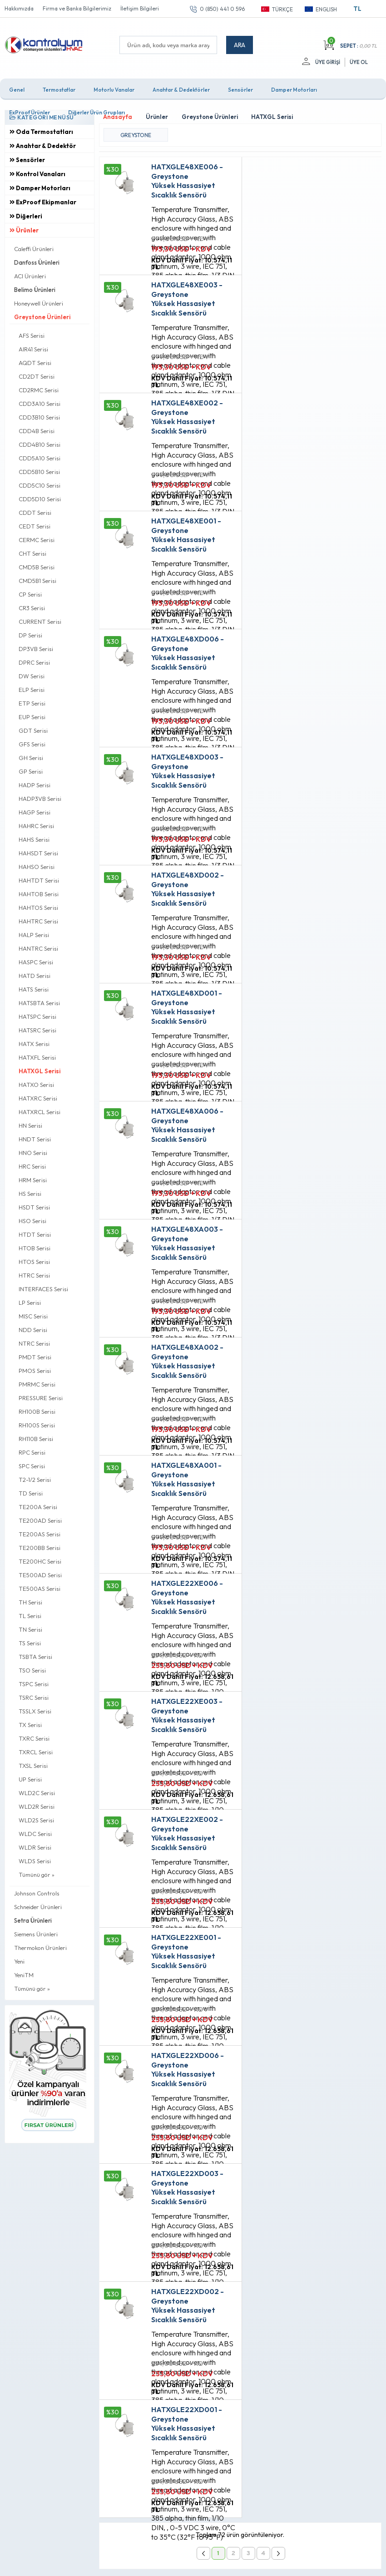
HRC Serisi (32, 1166)
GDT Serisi (33, 730)
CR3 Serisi (32, 608)
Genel (17, 89)
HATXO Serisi (36, 1084)
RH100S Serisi (37, 1425)
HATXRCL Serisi (39, 1111)
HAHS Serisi (34, 839)
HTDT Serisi (35, 1234)
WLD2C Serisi (37, 1792)
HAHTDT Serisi (39, 880)
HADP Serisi (34, 785)
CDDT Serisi (35, 512)
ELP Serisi (32, 689)
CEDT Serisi (34, 526)
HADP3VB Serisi (40, 798)
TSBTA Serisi (35, 1656)
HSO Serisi (32, 1220)
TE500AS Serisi (39, 1588)
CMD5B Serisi (36, 567)
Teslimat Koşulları (124, 2221)
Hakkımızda (19, 8)
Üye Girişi (327, 62)
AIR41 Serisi (33, 349)
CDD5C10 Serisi (39, 485)
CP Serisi (30, 594)
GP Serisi (31, 771)
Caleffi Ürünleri (34, 248)
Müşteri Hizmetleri (255, 2251)
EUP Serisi (32, 716)
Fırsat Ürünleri (249, 2236)
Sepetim (241, 2267)
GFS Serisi (32, 744)
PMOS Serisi (35, 1370)
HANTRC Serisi (38, 948)
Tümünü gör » (36, 1874)
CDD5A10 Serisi (39, 458)
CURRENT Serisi (40, 621)
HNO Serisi (33, 1152)
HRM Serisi (33, 1180)
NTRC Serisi (34, 1343)
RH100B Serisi (37, 1411)
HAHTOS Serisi (38, 907)
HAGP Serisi (34, 812)
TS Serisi (30, 1643)
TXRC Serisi (34, 1738)
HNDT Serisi (35, 1139)
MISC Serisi (33, 1316)
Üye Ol (359, 62)
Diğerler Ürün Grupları (96, 112)
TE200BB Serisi (39, 1547)
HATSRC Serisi (37, 1030)
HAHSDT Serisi (38, 853)
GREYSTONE (135, 135)
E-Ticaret (166, 2564)
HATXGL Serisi (39, 1071)
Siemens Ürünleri (36, 1934)
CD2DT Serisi (36, 376)
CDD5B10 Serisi (39, 471)
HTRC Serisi (34, 1275)
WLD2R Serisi (36, 1806)
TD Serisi (31, 1493)
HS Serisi (30, 1193)
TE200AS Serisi (39, 1534)
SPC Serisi (32, 1466)
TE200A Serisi (38, 1506)
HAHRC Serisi (36, 825)
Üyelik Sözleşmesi (125, 2236)
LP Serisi (30, 1302)
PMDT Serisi (35, 1357)
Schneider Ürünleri (38, 1906)
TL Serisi (30, 1615)
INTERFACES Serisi (43, 1289)
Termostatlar (59, 89)
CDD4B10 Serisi (39, 444)
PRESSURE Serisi (41, 1398)
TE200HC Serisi (40, 1561)
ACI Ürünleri (30, 276)
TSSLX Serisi (35, 1711)
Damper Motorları (294, 89)
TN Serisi (30, 1629)
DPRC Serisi (34, 662)
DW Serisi (32, 676)
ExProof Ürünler (29, 112)
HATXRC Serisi (38, 1098)
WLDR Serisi (35, 1847)
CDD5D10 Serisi (40, 499)
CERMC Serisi (36, 539)
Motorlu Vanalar (114, 89)
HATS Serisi (34, 989)
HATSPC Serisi (37, 1016)
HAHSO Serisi (36, 866)
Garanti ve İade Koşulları (134, 2267)
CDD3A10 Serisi (39, 403)
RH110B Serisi (36, 1438)
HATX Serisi (34, 1043)
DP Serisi (30, 635)
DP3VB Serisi (36, 648)
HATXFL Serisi (37, 1057)
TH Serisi (30, 1602)
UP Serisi (30, 1779)
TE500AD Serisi (40, 1575)
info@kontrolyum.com (53, 2302)
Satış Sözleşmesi (123, 2251)
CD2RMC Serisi (39, 390)
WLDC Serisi (35, 1833)
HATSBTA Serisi (39, 1003)
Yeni (19, 1961)
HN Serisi (30, 1125)
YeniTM (24, 1975)
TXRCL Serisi (36, 1752)
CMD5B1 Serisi (37, 580)
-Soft (145, 2564)
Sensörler (240, 89)
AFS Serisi (32, 335)
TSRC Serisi (34, 1697)
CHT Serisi (32, 553)
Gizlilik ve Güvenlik (126, 2282)
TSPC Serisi (34, 1684)
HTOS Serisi (34, 1261)
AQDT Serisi (35, 362)
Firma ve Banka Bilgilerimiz (77, 8)
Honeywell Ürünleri (38, 303)
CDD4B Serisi (36, 430)
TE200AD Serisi (40, 1520)
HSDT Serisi (34, 1207)
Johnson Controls (36, 1893)
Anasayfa (243, 2221)
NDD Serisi (33, 1329)
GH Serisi (31, 757)
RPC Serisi (32, 1452)
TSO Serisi (32, 1670)
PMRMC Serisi (37, 1384)
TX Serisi (30, 1724)
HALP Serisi (34, 934)
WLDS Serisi (35, 1861)
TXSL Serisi (33, 1765)
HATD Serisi (34, 975)
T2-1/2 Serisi (35, 1479)
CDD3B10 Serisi (39, 417)
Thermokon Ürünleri (40, 1947)
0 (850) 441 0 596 (222, 8)
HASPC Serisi (36, 962)
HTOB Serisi (34, 1248)
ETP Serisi (32, 703)
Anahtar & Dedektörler (181, 89)
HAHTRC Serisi (38, 921)
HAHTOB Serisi (39, 894)
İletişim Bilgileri (139, 8)
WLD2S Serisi (36, 1820)
